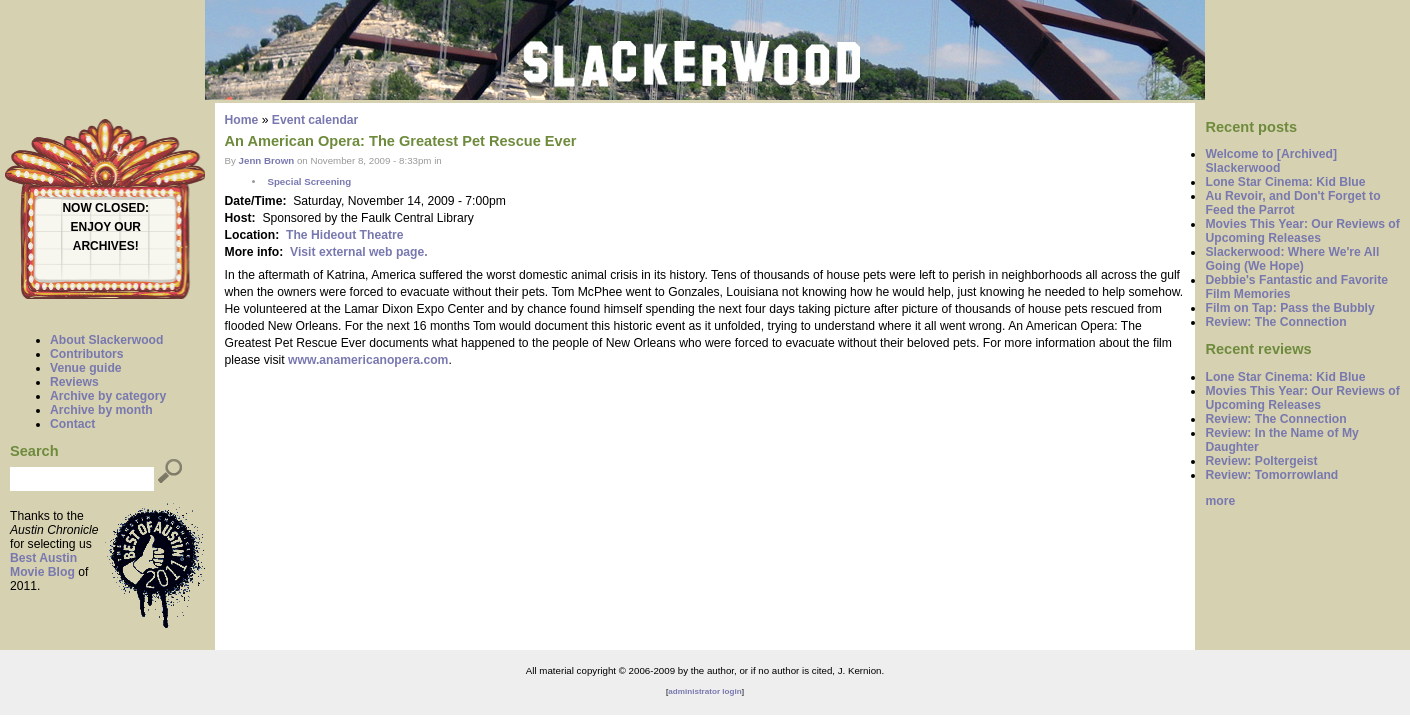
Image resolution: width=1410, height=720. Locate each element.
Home (242, 120)
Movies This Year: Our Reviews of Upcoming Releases (1302, 231)
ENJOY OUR (106, 227)
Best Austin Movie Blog (43, 565)
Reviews (74, 382)
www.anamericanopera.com (368, 360)
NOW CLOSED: (105, 208)
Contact (72, 424)
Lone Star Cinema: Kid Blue (1285, 182)
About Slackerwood (106, 340)
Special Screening (309, 181)
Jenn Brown (267, 160)
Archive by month (101, 410)
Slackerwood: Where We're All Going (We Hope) (1292, 259)
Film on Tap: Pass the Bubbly (1289, 308)
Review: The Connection (1275, 322)
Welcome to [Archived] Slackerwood (1271, 161)
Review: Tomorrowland (1271, 475)
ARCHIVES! (106, 246)
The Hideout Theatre (345, 235)
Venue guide (86, 368)
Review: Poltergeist (1261, 461)
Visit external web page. (359, 252)
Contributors (87, 354)
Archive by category (108, 396)
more (1220, 501)
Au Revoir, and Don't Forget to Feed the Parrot (1292, 203)
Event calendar (315, 120)
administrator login (704, 691)
